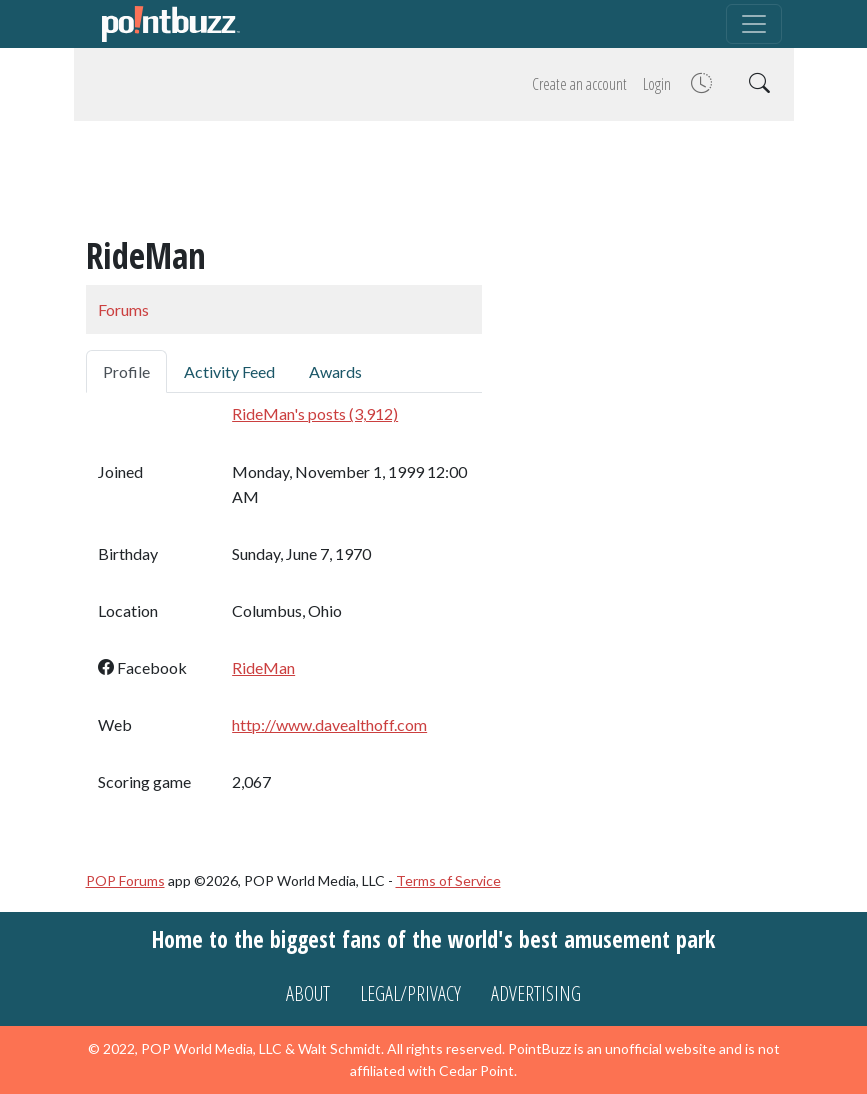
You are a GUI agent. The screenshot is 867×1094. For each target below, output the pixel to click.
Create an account (579, 84)
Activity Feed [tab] (229, 371)
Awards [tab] (335, 371)
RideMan (263, 667)
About (308, 993)
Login (657, 84)
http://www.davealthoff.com (329, 724)
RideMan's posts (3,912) (315, 413)
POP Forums (125, 880)
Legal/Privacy (410, 993)
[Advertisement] (434, 182)
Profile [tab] (126, 371)
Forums (123, 309)
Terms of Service (448, 880)
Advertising (536, 993)
